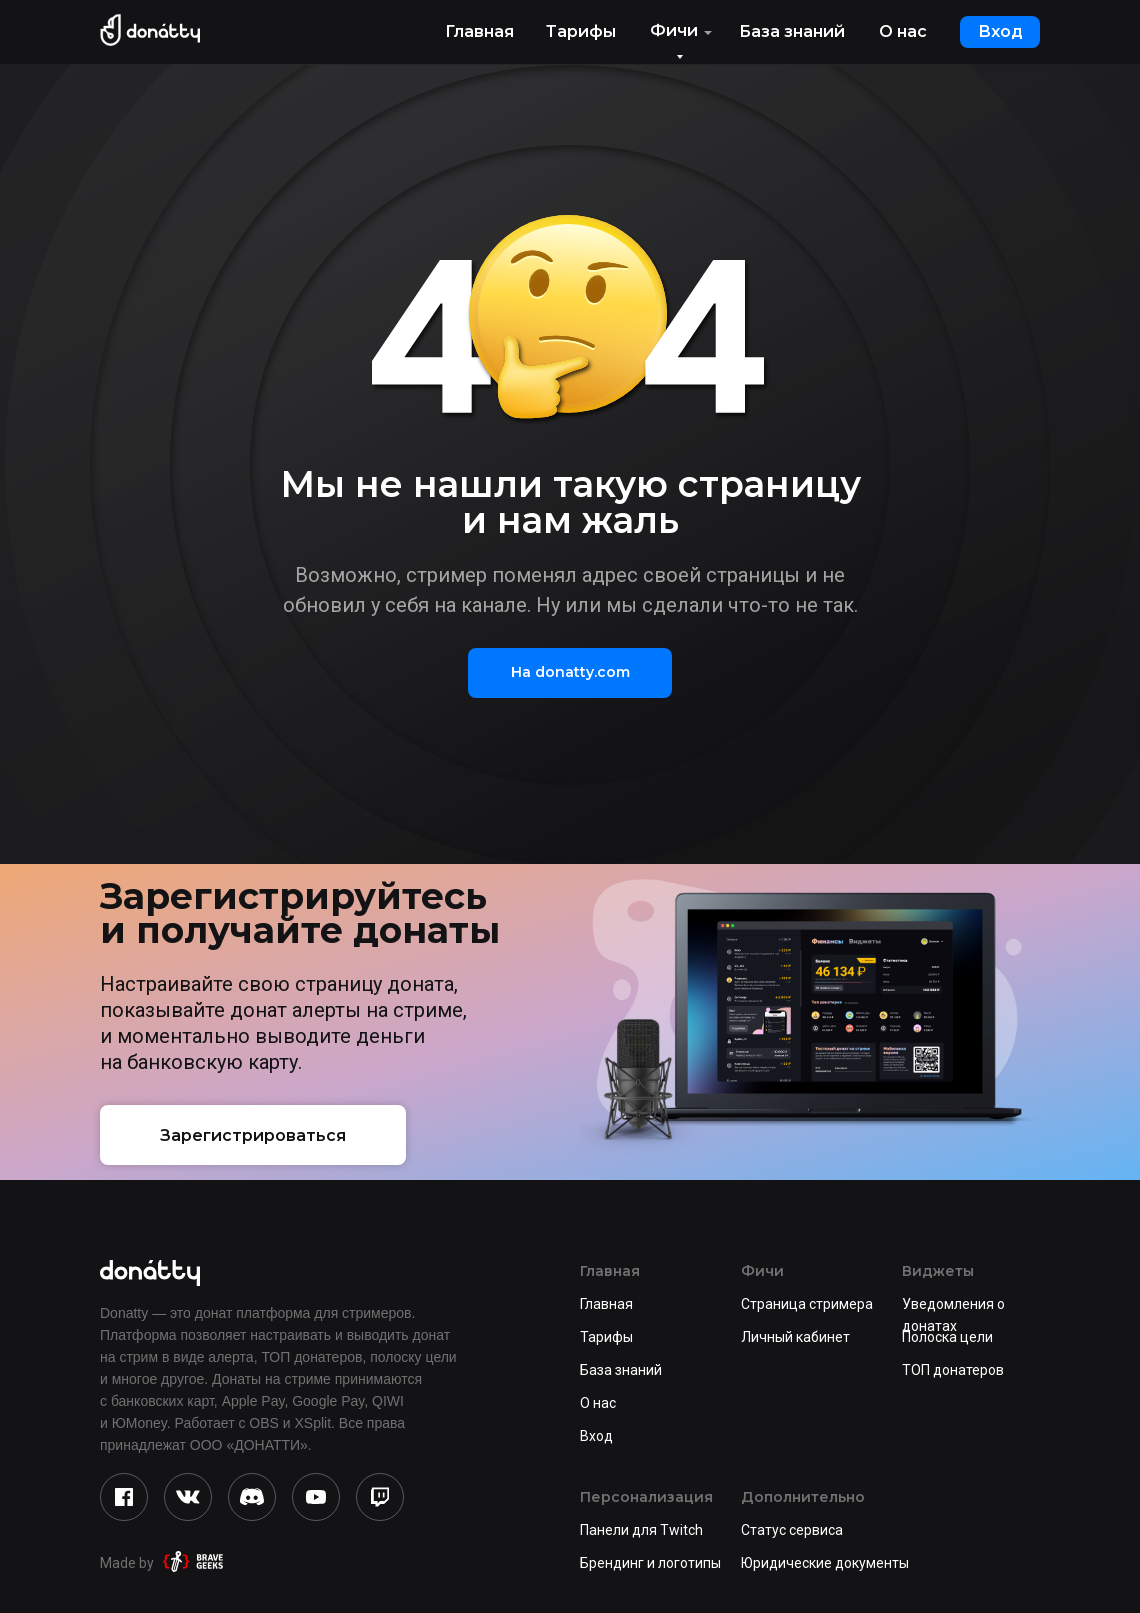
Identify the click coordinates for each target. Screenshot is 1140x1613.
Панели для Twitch (641, 1530)
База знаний (792, 31)
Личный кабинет (795, 1337)
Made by (127, 1563)
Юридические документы (825, 1563)
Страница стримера (807, 1304)
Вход (1000, 31)
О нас (903, 31)
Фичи (674, 30)
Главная (479, 31)
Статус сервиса (792, 1530)
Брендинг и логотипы (650, 1563)
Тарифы (581, 31)
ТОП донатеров (953, 1370)
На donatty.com (570, 672)
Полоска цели (947, 1337)
